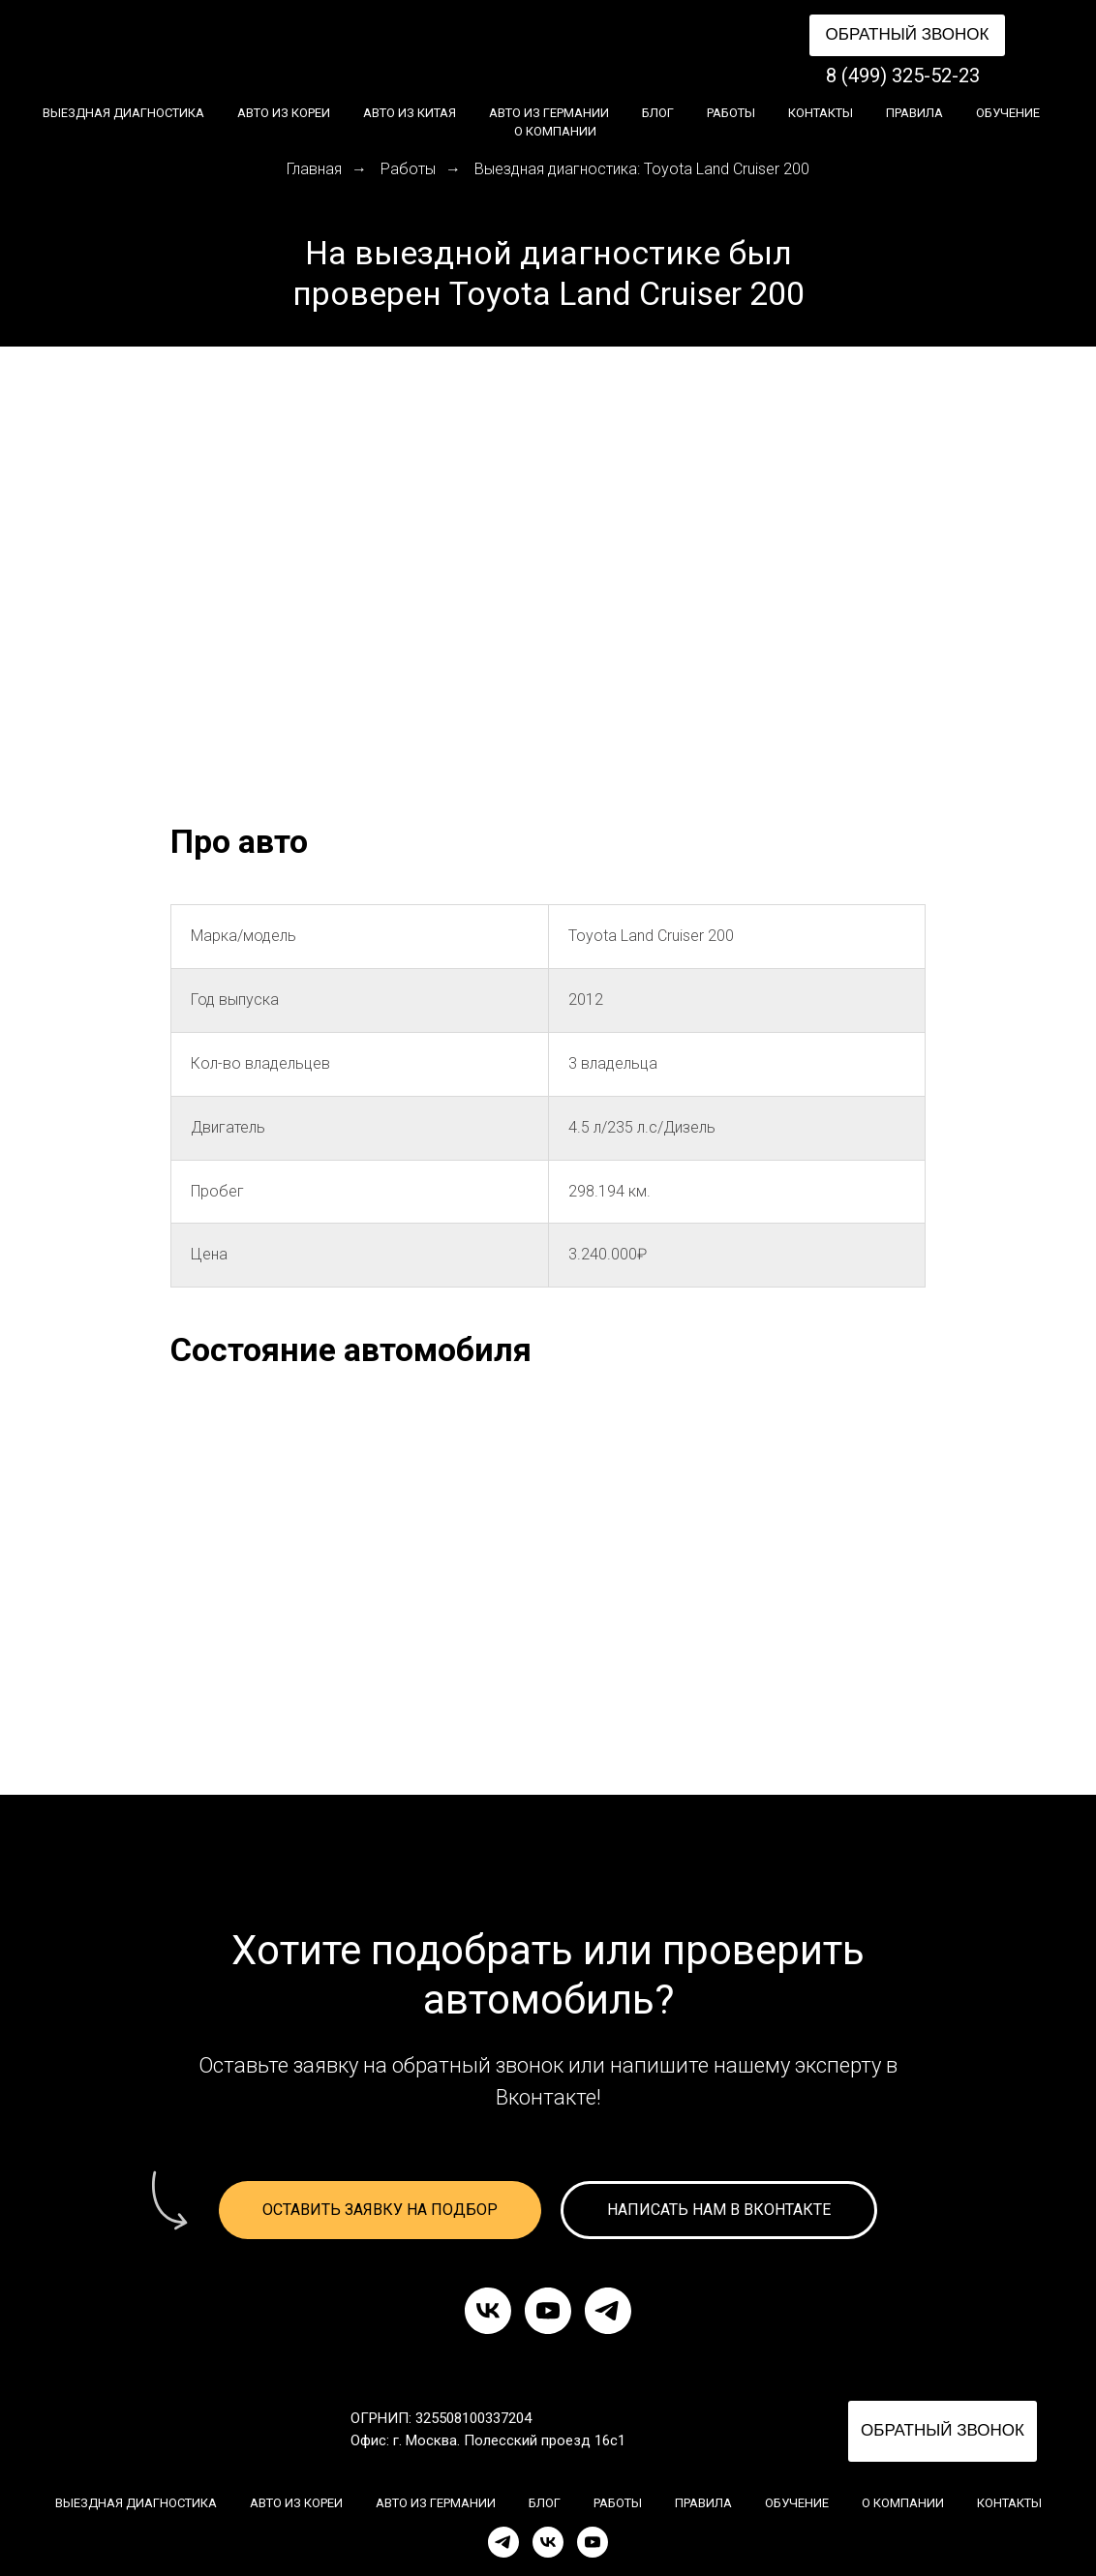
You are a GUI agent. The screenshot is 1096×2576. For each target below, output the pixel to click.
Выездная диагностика (123, 113)
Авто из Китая (409, 113)
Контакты (820, 113)
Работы (731, 113)
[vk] (488, 2311)
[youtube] (548, 2311)
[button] (907, 35)
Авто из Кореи (283, 113)
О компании (555, 131)
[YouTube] (592, 2542)
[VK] (548, 2542)
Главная (314, 169)
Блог (658, 113)
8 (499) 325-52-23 (903, 75)
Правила (914, 113)
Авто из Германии (549, 113)
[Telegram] (503, 2542)
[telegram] (608, 2311)
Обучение (1008, 113)
